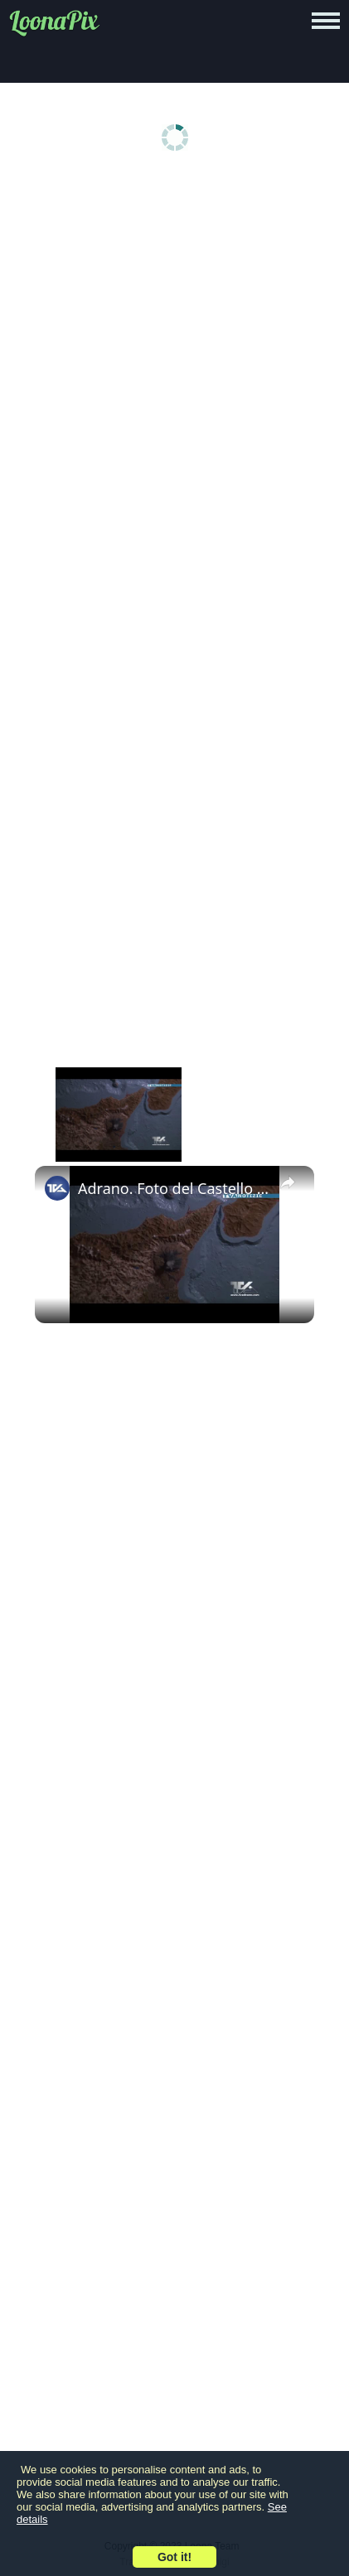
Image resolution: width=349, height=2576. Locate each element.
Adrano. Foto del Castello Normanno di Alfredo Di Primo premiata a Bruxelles (174, 1188)
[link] (57, 1188)
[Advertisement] (174, 366)
